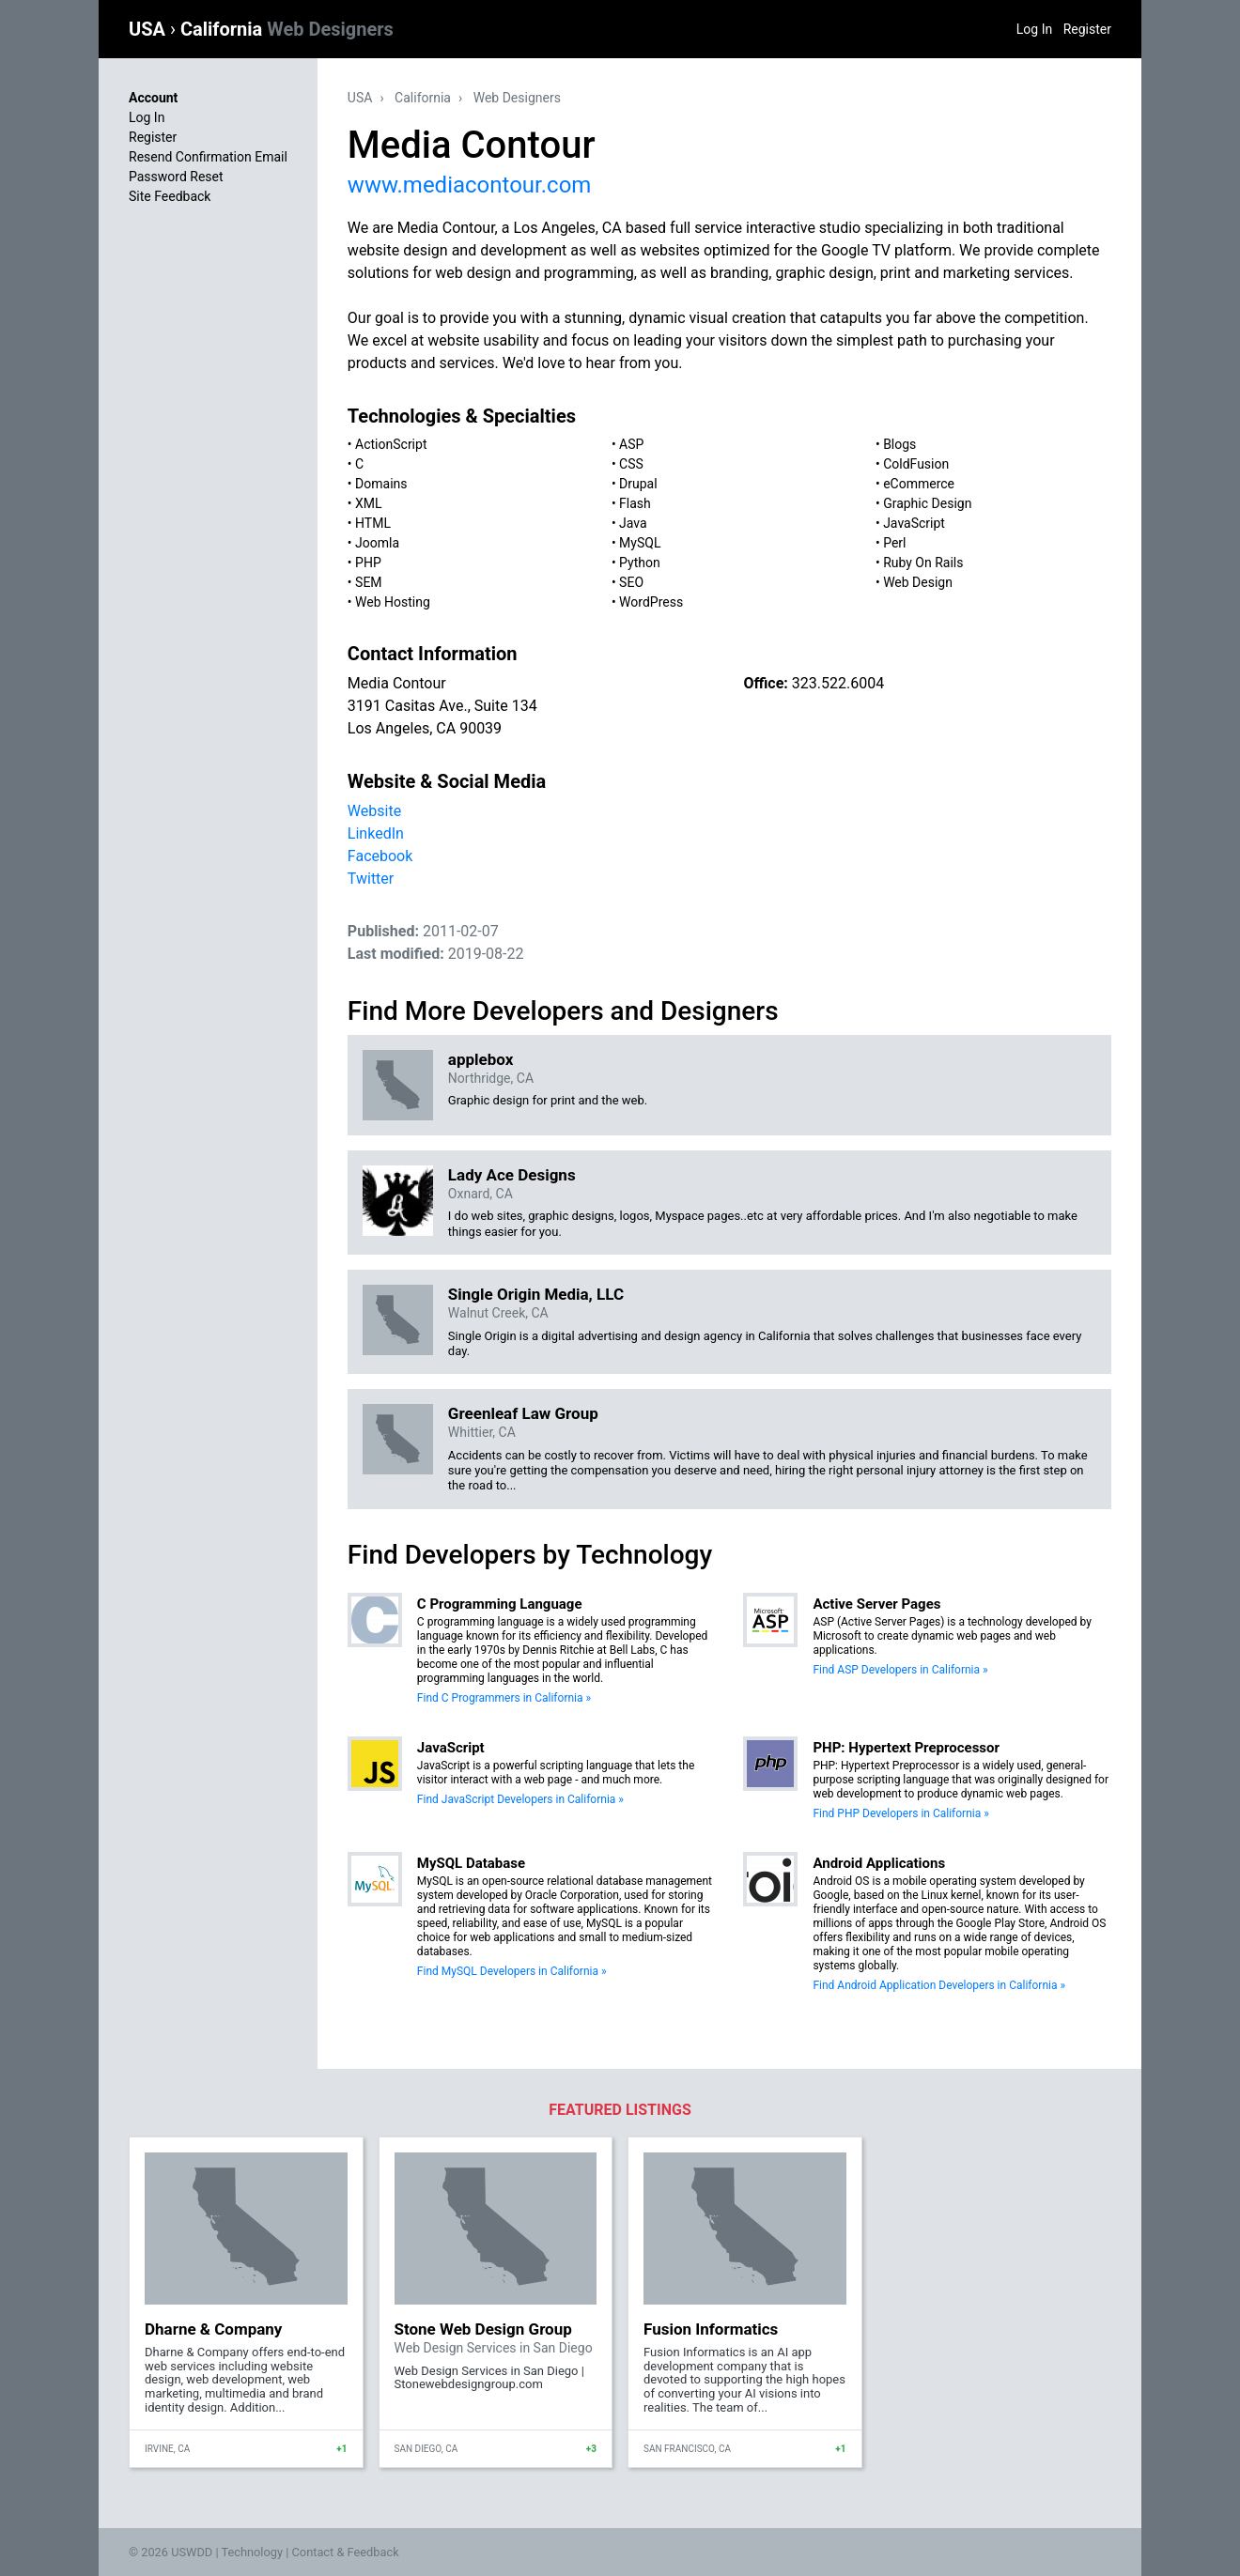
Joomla (377, 542)
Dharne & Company (213, 2329)
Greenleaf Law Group (523, 1413)
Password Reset (176, 176)
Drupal (638, 483)
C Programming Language (499, 1604)
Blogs (899, 444)
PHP (368, 562)
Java (633, 523)
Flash (635, 503)
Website (374, 811)
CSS (631, 463)
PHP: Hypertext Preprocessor (906, 1747)
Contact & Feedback (345, 2552)
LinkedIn (376, 833)
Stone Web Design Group (483, 2329)
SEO (631, 582)
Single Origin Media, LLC (536, 1294)
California (287, 29)
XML (368, 503)
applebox (481, 1059)
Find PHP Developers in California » (900, 1813)
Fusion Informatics (710, 2329)
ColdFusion (916, 463)
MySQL (639, 542)
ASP (631, 444)
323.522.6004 (838, 683)
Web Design (918, 582)
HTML (373, 523)
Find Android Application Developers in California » (939, 1985)
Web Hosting (392, 601)
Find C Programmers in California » (504, 1697)
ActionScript (390, 444)
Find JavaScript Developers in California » (520, 1799)
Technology (252, 2552)
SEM (368, 582)
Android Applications (879, 1863)
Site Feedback (169, 196)
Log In (1034, 29)
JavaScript (914, 523)
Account (153, 97)
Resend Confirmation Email (208, 156)
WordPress (651, 601)
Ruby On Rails (923, 562)
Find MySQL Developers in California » (512, 1971)
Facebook (380, 856)
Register (1087, 29)
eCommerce (918, 483)
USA (149, 29)
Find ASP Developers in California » (900, 1669)
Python (639, 562)
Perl (894, 542)
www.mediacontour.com (470, 185)
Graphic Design (927, 503)
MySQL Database (471, 1863)
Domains (381, 483)
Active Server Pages (876, 1604)
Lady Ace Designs (512, 1174)
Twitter (371, 878)
